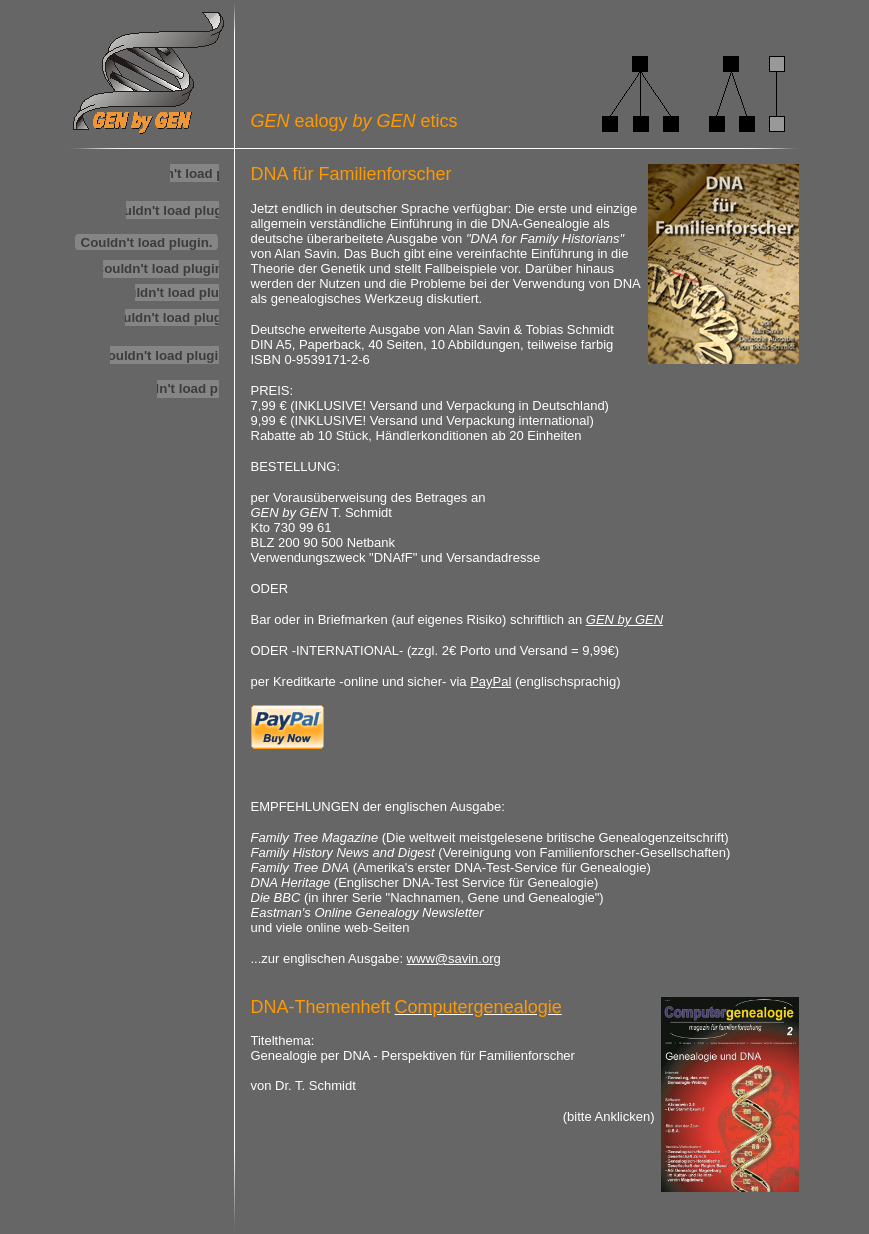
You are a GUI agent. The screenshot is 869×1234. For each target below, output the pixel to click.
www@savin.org (454, 958)
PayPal (490, 681)
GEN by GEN (624, 619)
